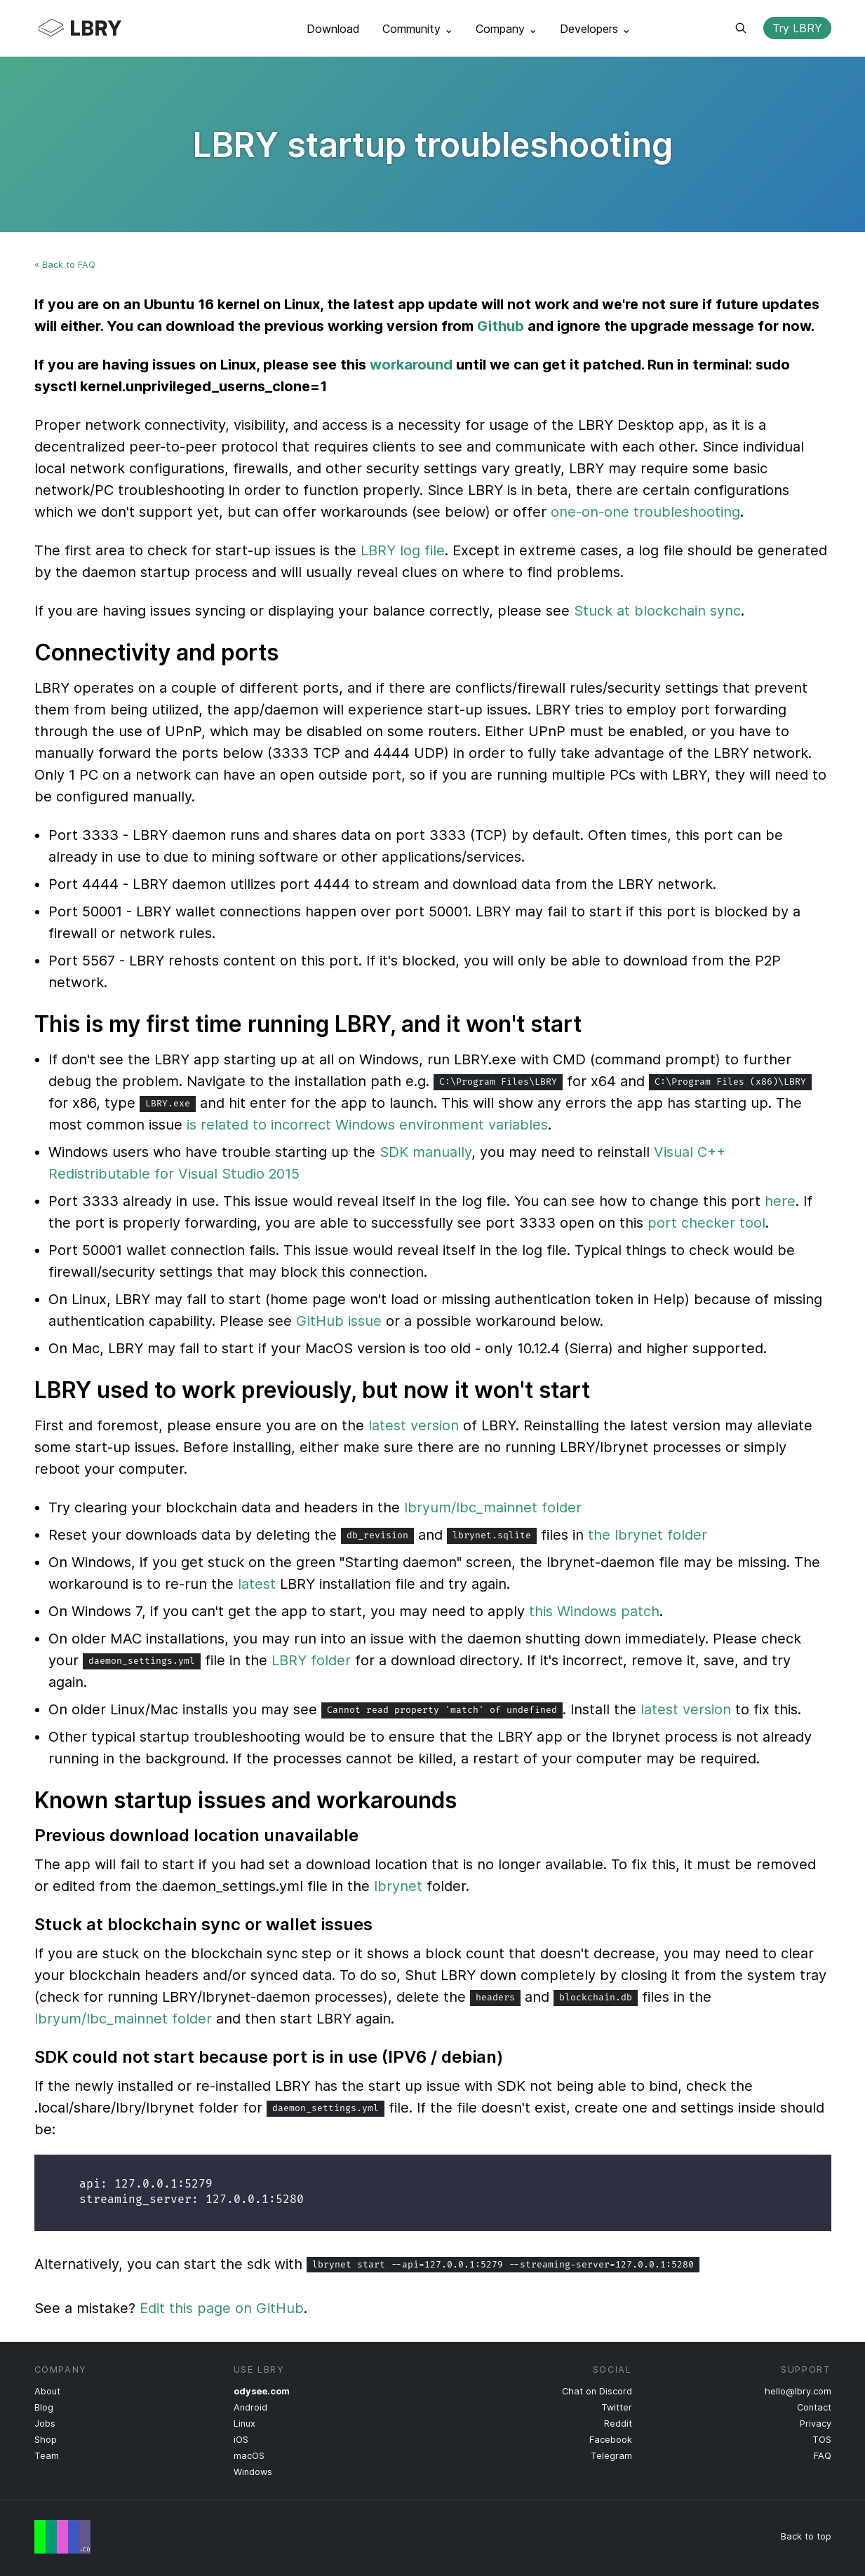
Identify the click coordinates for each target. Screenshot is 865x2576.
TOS (821, 2439)
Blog (43, 2407)
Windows (253, 2472)
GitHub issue (339, 1321)
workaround (411, 364)
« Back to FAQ (64, 264)
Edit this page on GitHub (222, 2308)
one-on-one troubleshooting (645, 511)
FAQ (822, 2455)
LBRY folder (311, 1660)
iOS (241, 2439)
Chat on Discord (597, 2391)
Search (741, 28)
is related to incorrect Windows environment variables (367, 1124)
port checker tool (706, 1222)
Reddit (618, 2423)
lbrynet (398, 1886)
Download (333, 29)
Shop (45, 2439)
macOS (249, 2455)
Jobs (44, 2423)
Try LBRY (797, 28)
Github (500, 326)
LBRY (107, 28)
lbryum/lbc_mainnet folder (493, 1507)
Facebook (610, 2439)
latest (257, 1583)
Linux (244, 2423)
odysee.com (262, 2391)
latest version (413, 1425)
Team (46, 2455)
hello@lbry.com (798, 2391)
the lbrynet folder (647, 1534)
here (780, 1201)
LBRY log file (403, 550)
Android (250, 2407)
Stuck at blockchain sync (657, 610)
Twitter (616, 2407)
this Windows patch (594, 1611)
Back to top (806, 2536)
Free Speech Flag (62, 2537)
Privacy (815, 2423)
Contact (814, 2407)
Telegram (611, 2455)
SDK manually (425, 1152)
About (47, 2391)
